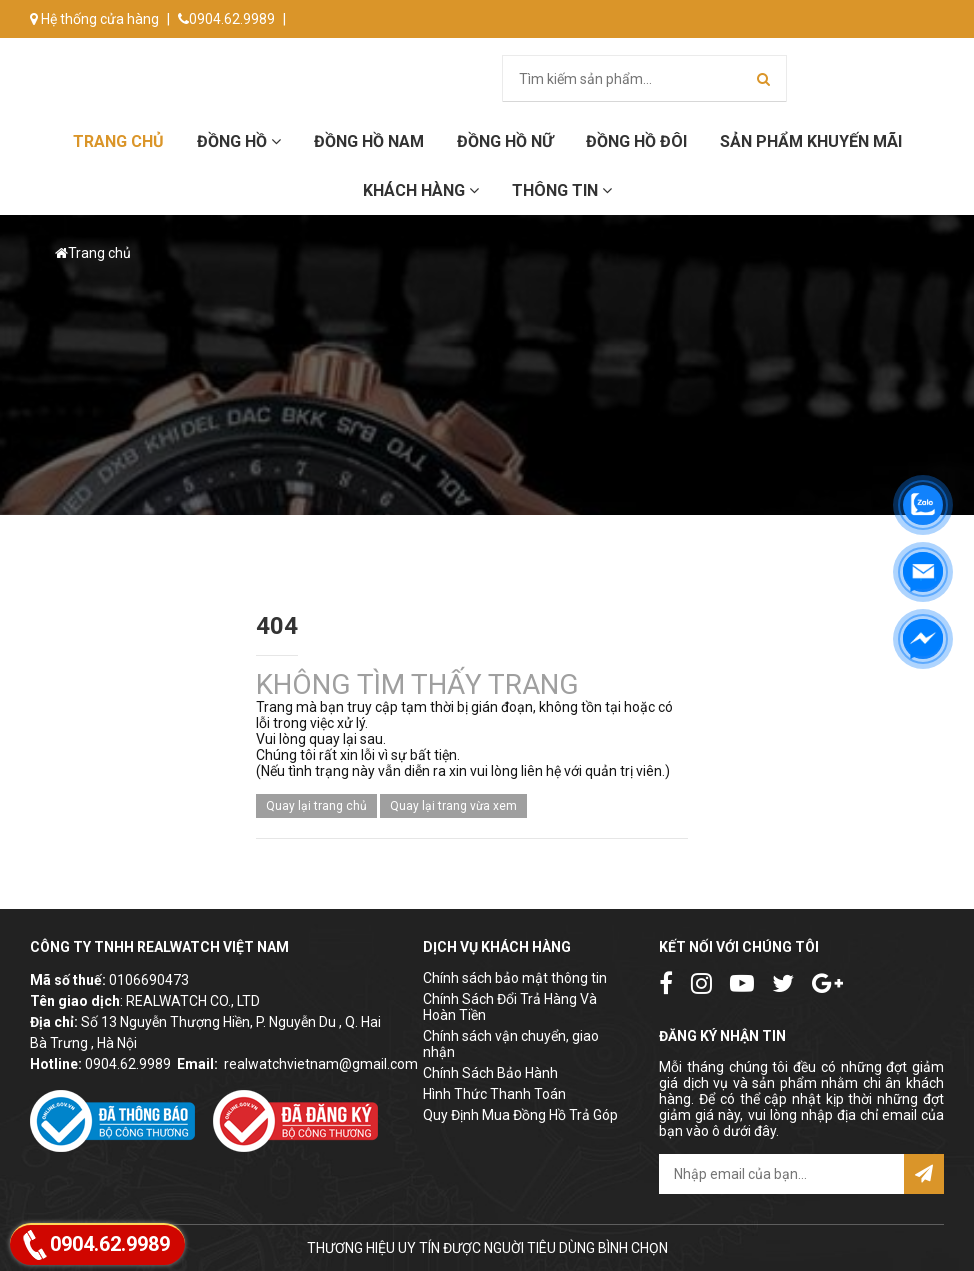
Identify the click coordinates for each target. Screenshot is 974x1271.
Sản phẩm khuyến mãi (811, 141)
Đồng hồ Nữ (505, 141)
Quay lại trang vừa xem (453, 806)
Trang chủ (118, 141)
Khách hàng (421, 190)
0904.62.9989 (226, 19)
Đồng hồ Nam (369, 141)
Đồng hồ (239, 141)
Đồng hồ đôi (636, 141)
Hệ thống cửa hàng (94, 19)
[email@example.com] (781, 1174)
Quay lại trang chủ (316, 806)
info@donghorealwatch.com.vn (137, 57)
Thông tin (562, 190)
